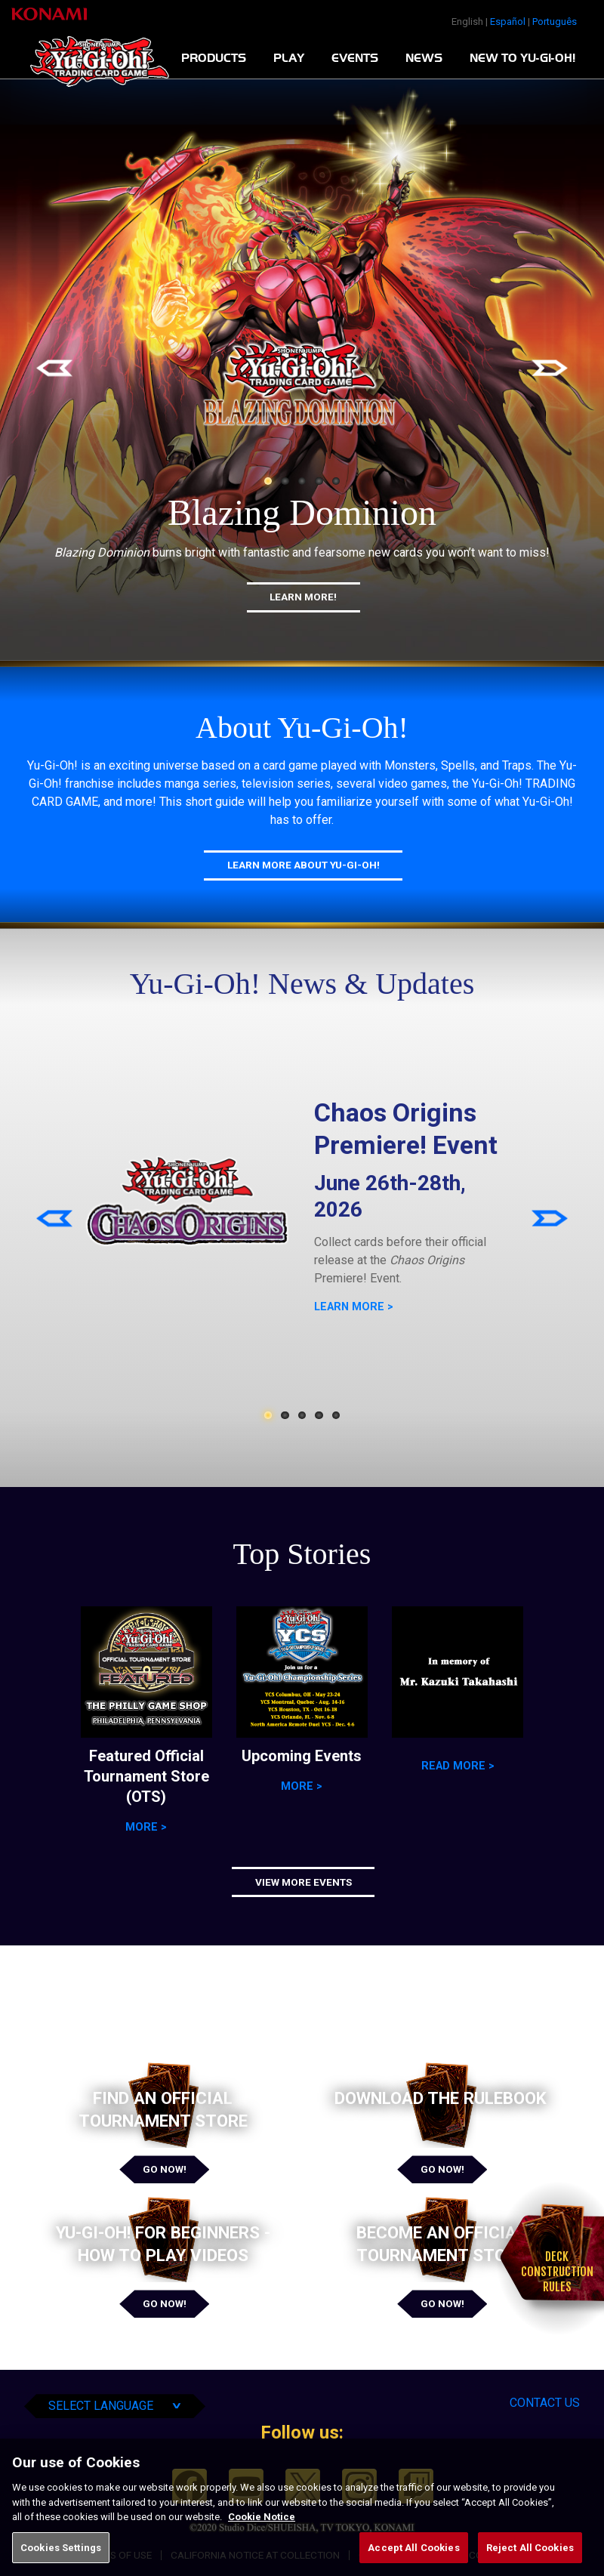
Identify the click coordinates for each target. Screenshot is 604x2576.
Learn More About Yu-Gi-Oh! (303, 865)
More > (146, 1827)
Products (213, 58)
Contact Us (545, 2403)
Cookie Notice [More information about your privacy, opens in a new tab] (261, 2538)
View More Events (303, 1882)
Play (288, 58)
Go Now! (164, 2169)
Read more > (458, 1766)
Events (354, 58)
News (423, 58)
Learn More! (303, 597)
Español (507, 21)
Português (554, 21)
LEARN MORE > (353, 1306)
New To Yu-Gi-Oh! (522, 58)
